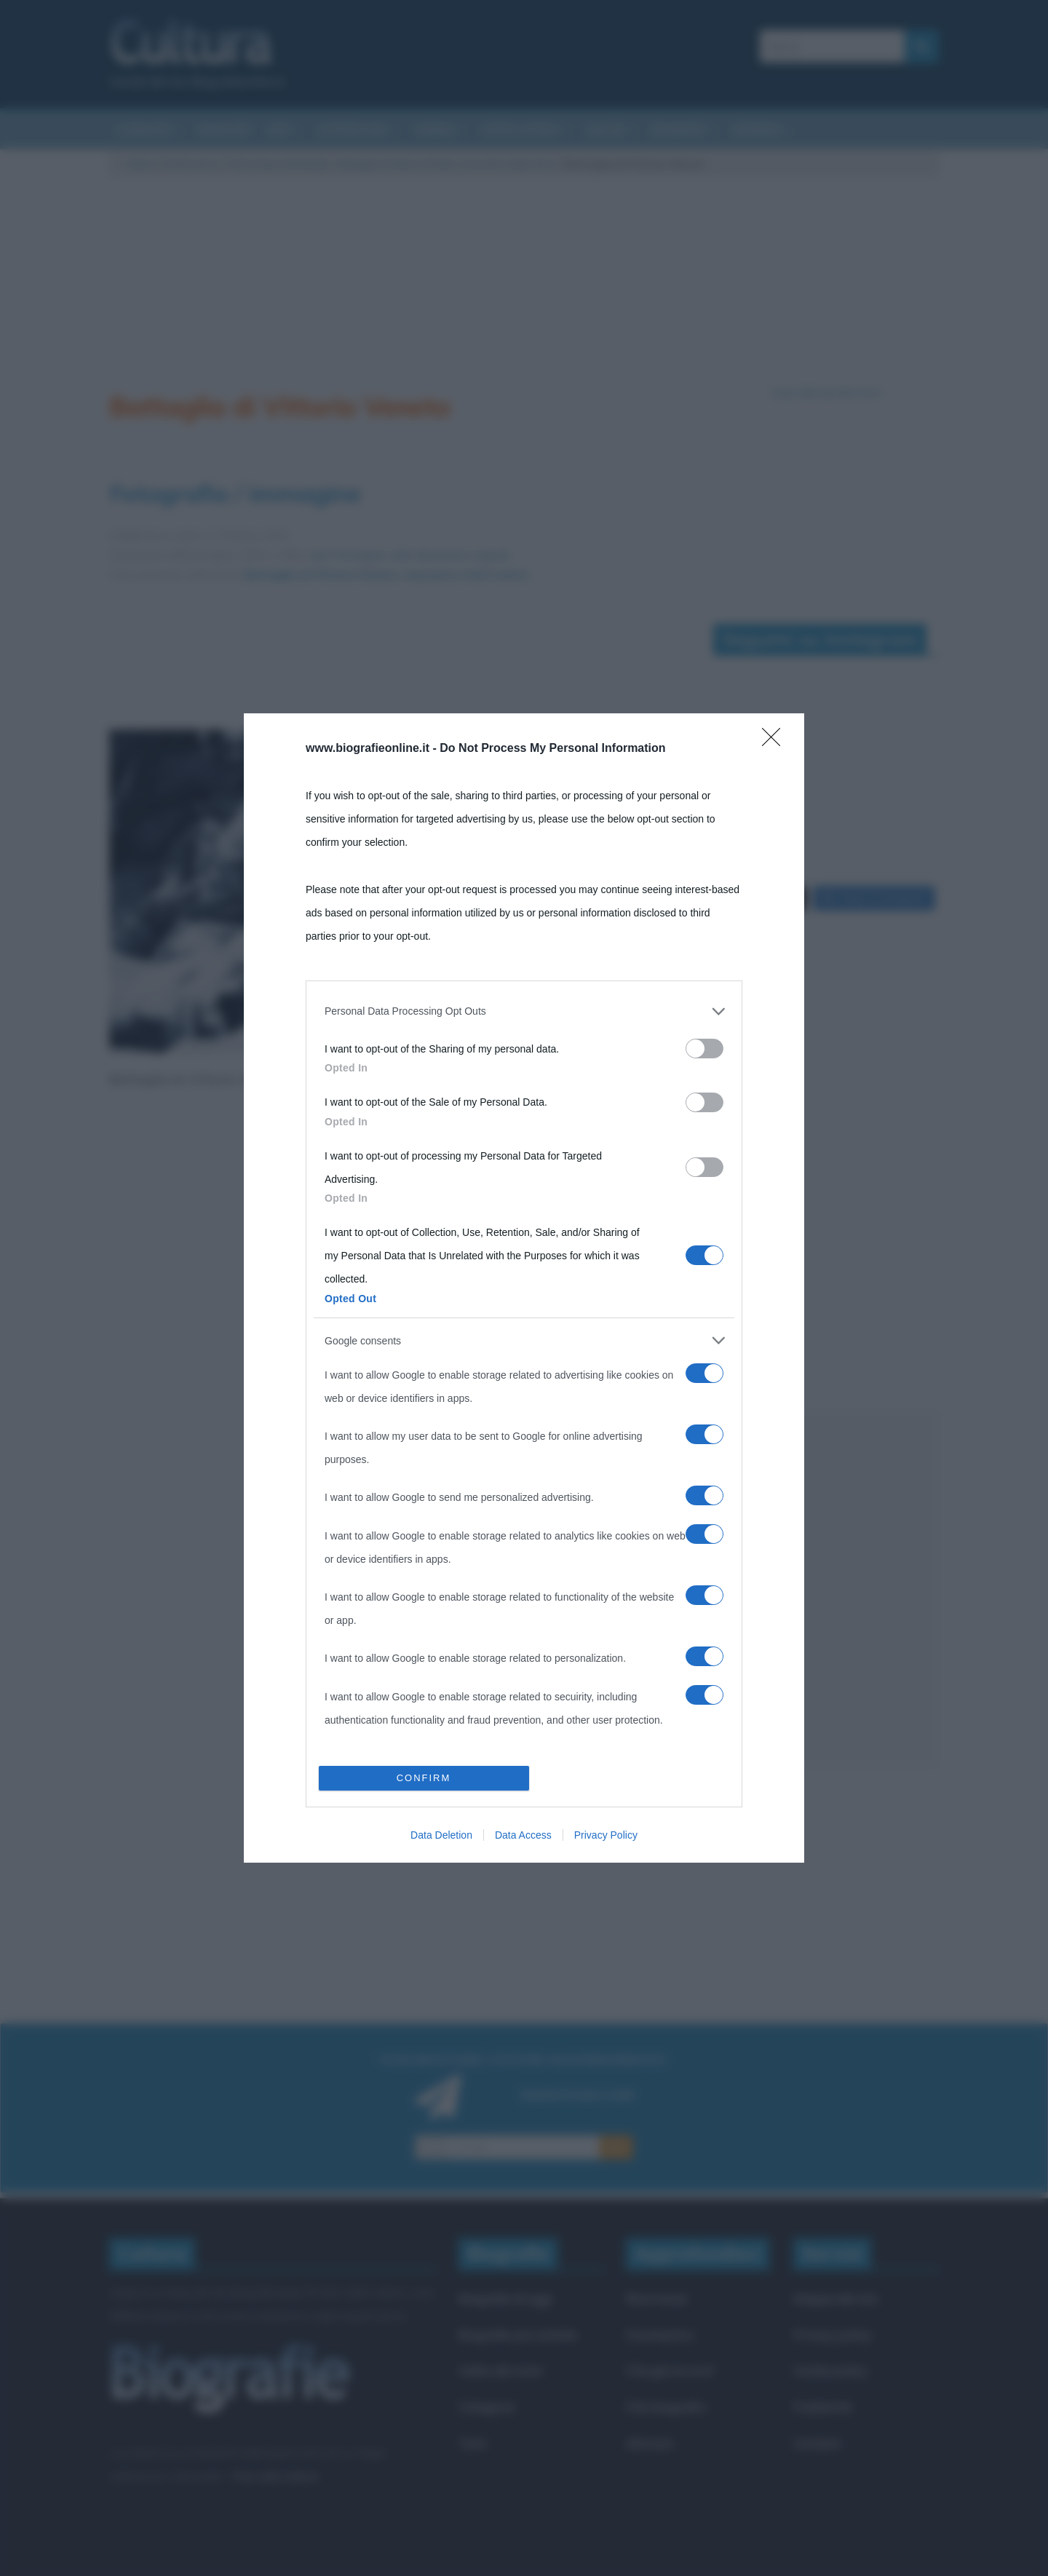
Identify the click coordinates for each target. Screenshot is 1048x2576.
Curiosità (144, 130)
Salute (605, 130)
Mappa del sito (835, 2298)
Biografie (678, 130)
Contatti (817, 2443)
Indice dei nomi (500, 2370)
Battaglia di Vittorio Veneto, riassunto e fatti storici (447, 164)
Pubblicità (822, 2406)
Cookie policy (830, 2370)
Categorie (486, 2406)
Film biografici (666, 2406)
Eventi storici (521, 130)
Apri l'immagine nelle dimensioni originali (409, 555)
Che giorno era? (670, 2370)
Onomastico (660, 2334)
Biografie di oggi (505, 2298)
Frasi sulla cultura (274, 2476)
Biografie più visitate (517, 2334)
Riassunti (224, 130)
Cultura (140, 164)
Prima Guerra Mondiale (278, 164)
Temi (472, 2443)
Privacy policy (832, 2334)
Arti (279, 130)
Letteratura (352, 130)
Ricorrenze (656, 2298)
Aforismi (756, 130)
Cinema (434, 130)
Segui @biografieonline (826, 392)
